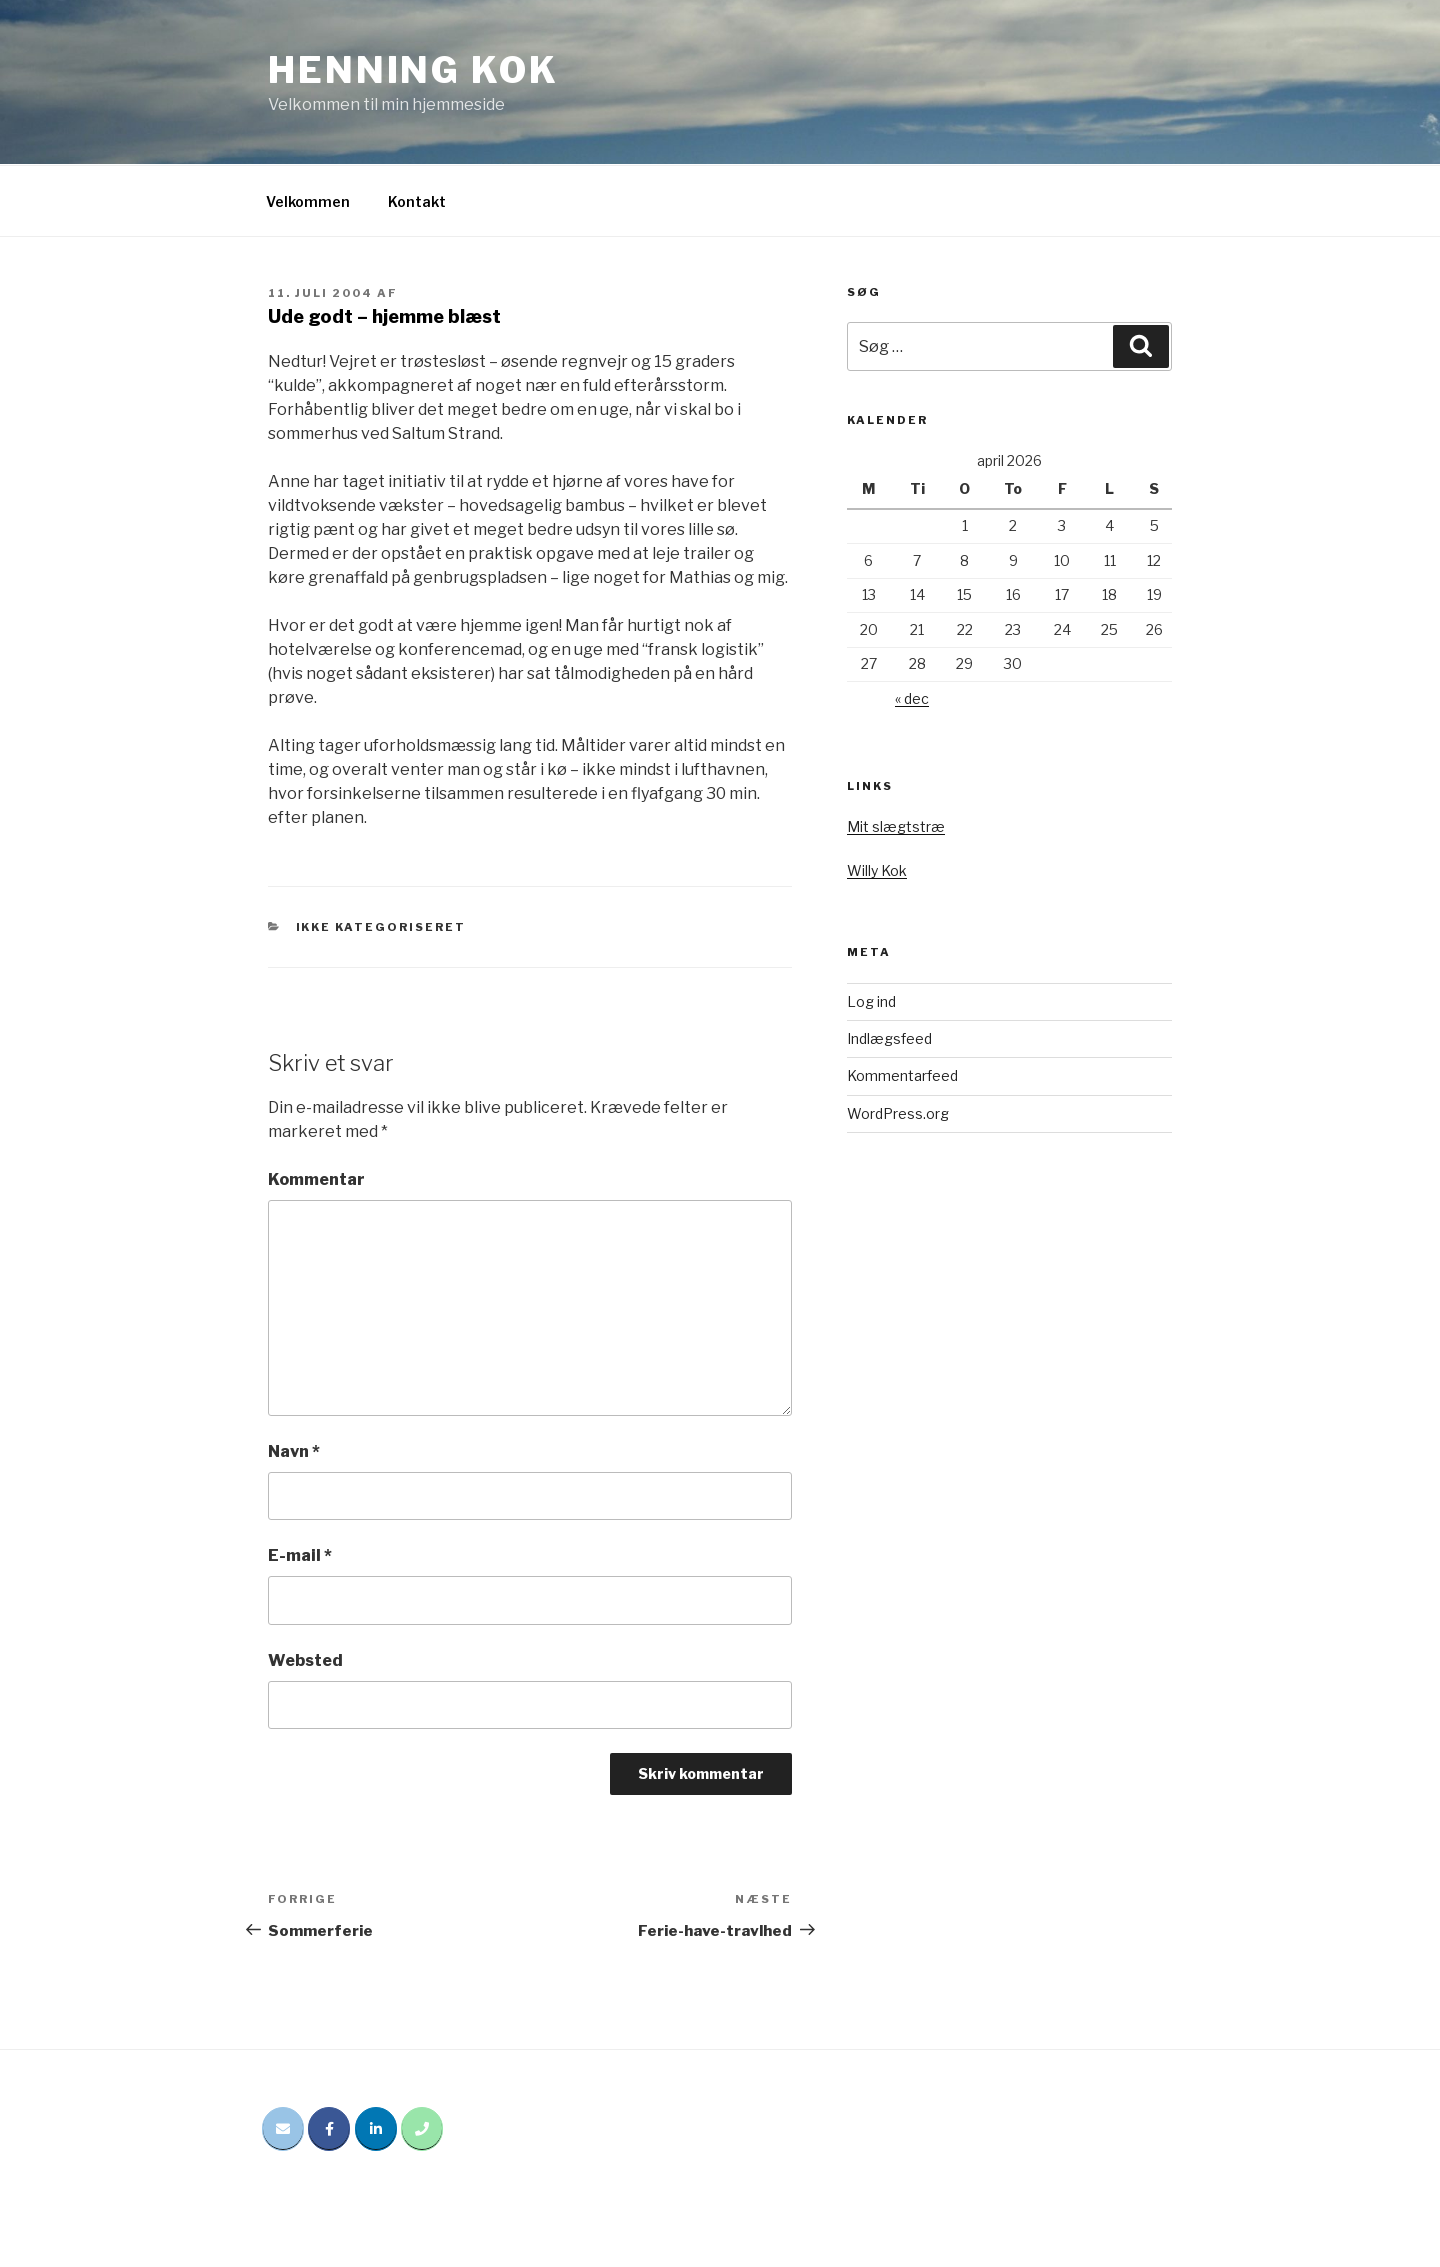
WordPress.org (898, 1113)
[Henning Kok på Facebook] (329, 2129)
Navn (294, 1451)
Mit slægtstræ (896, 826)
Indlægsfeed (889, 1038)
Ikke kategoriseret (381, 927)
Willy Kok (877, 870)
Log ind (871, 1001)
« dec (912, 698)
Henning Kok (413, 70)
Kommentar (316, 1179)
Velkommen (308, 201)
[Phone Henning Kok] (422, 2129)
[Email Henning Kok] (283, 2129)
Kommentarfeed (902, 1075)
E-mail (300, 1555)
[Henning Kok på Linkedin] (376, 2129)
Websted (305, 1660)
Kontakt (417, 201)
